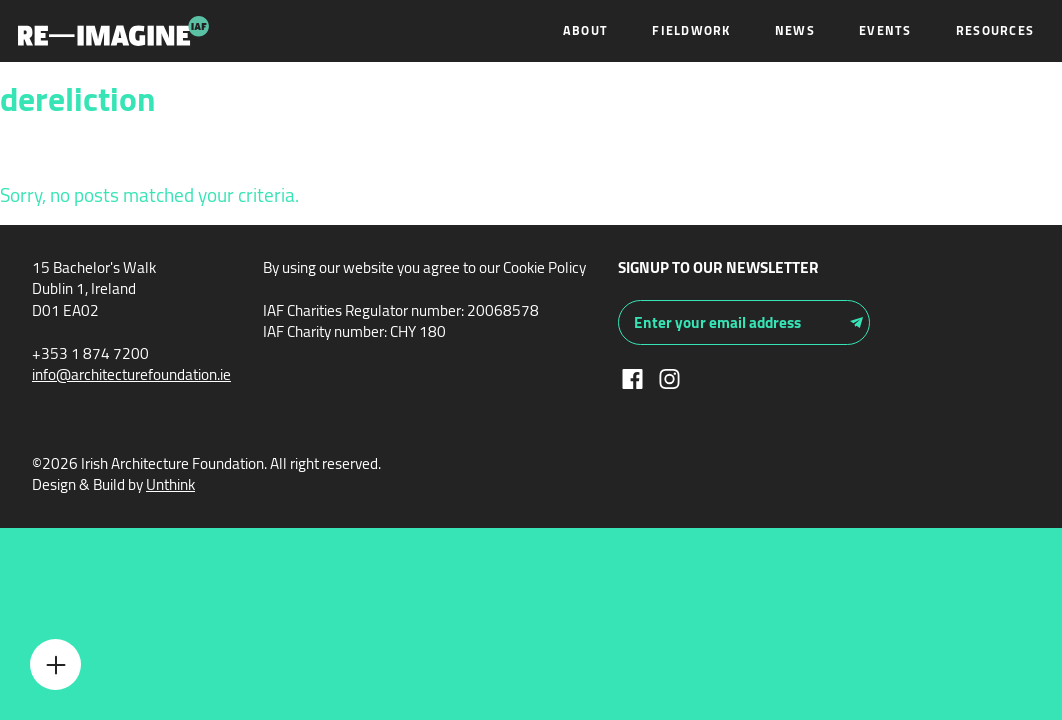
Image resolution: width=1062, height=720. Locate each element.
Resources (995, 30)
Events (885, 30)
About (585, 30)
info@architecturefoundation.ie (131, 374)
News (795, 30)
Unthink (170, 484)
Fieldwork (691, 30)
